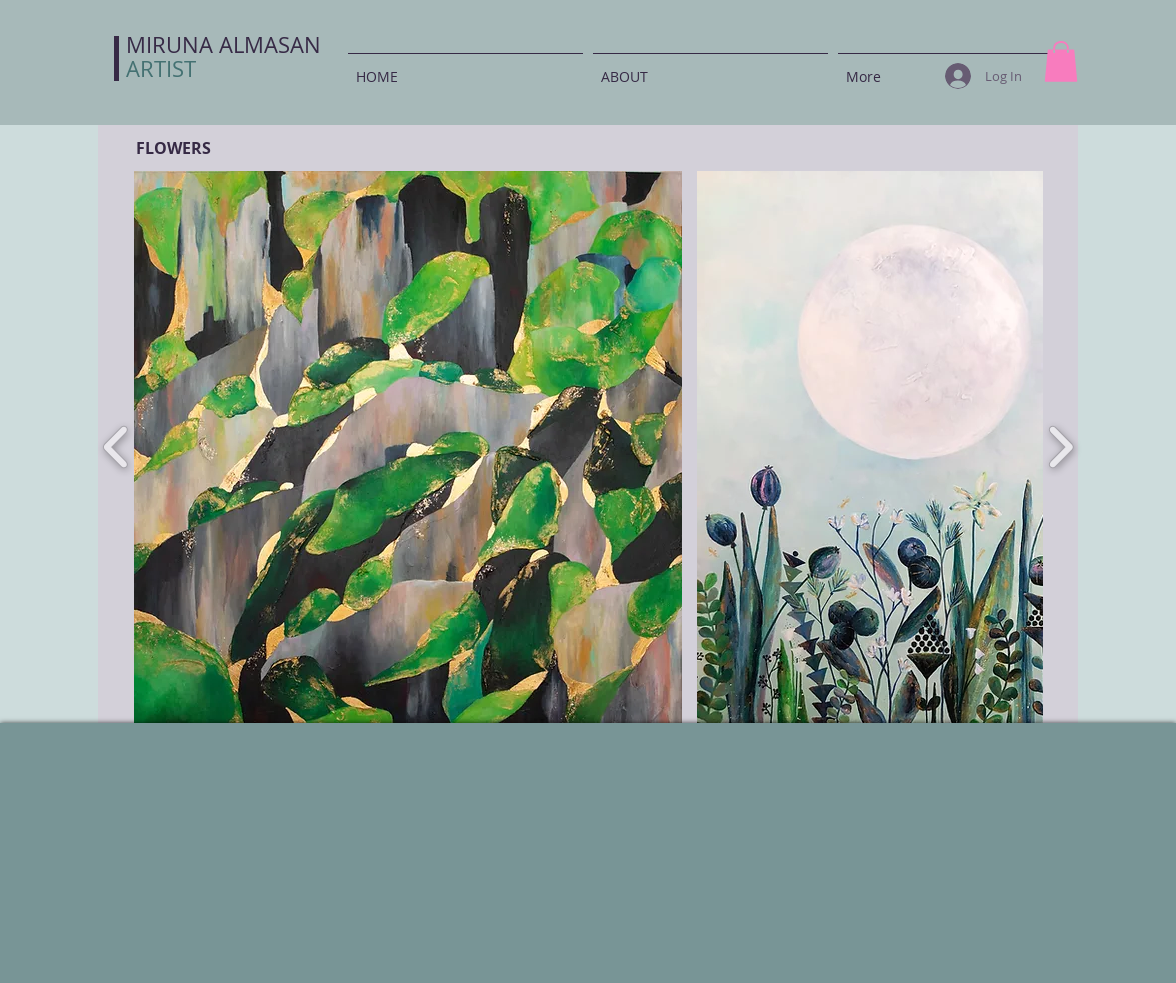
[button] (1061, 61)
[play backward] (116, 447)
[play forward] (1060, 447)
